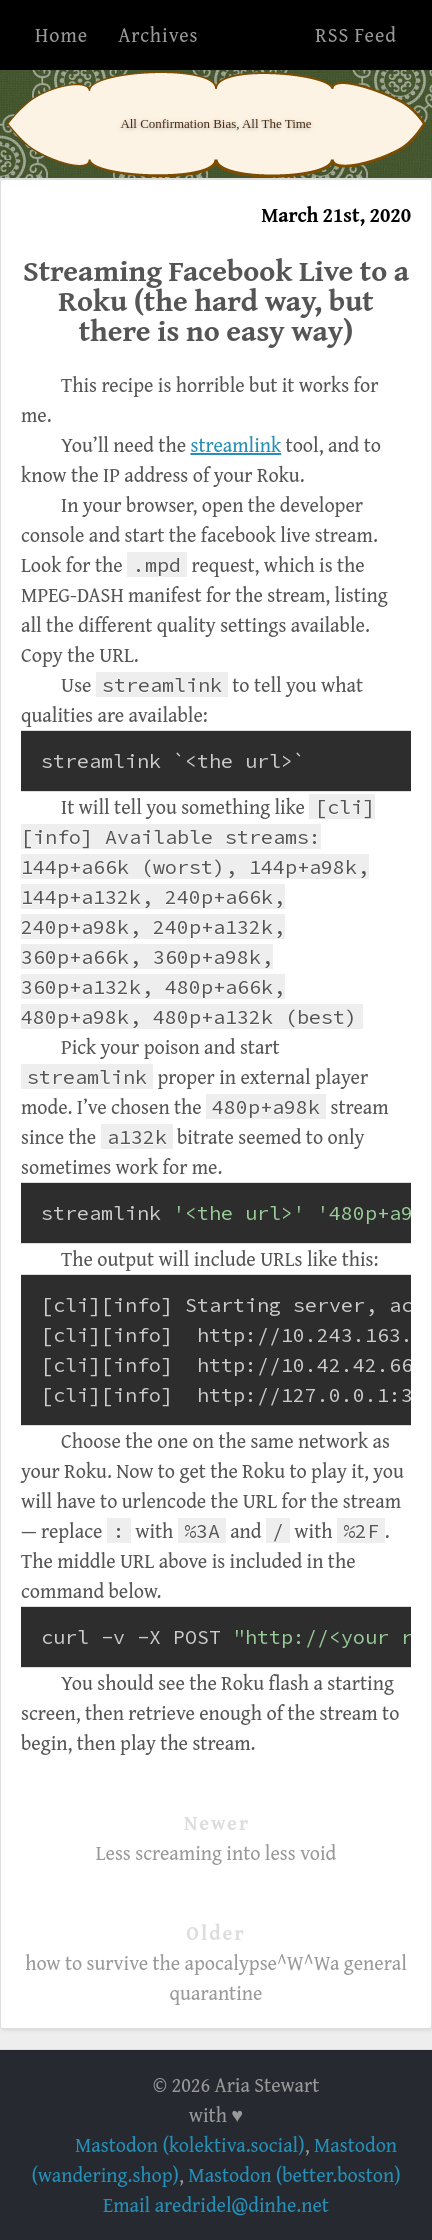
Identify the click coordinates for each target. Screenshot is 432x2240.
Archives (158, 34)
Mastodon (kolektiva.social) (190, 2144)
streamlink (235, 444)
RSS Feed (356, 34)
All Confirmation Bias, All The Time (215, 123)
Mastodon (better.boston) (294, 2174)
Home (61, 34)
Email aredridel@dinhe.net (216, 2204)
